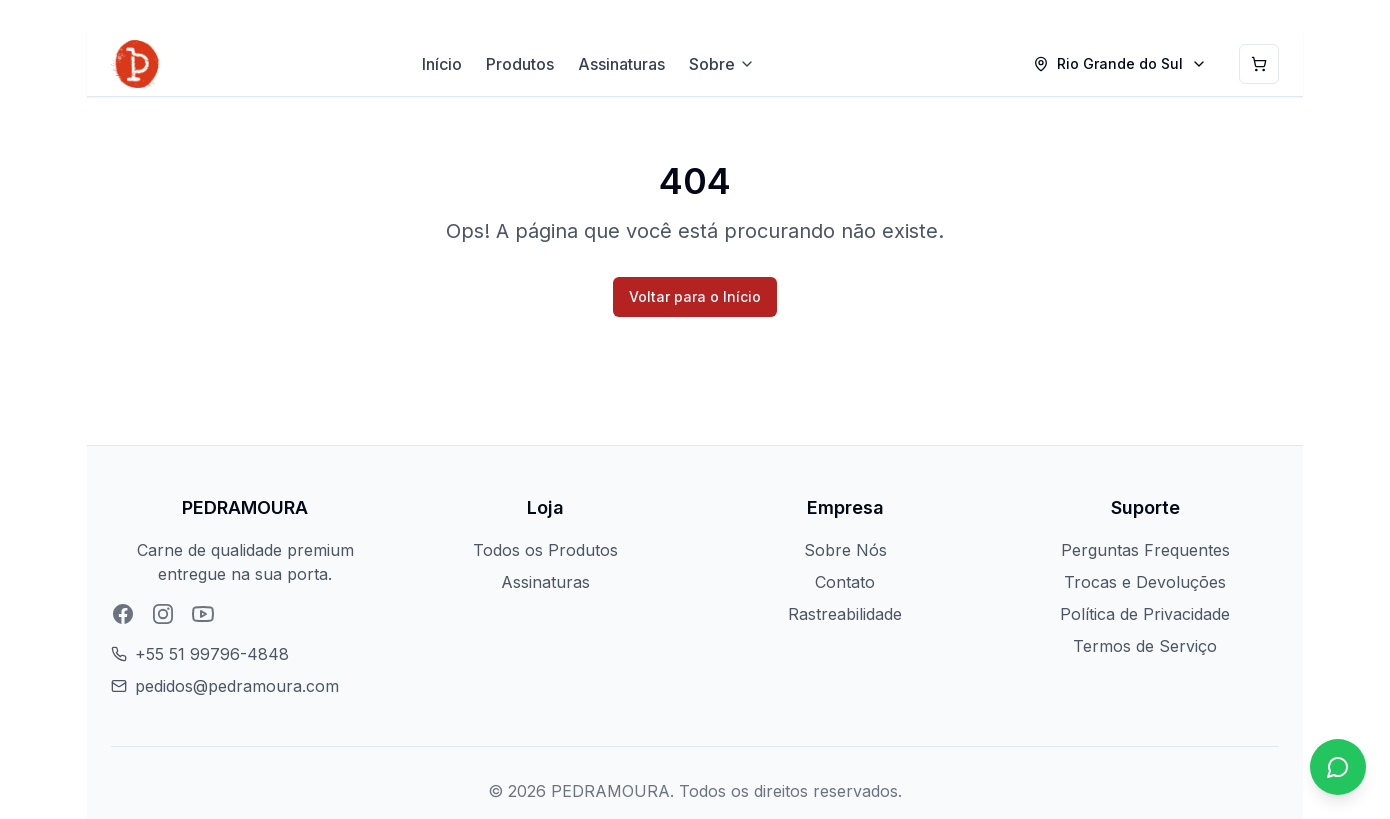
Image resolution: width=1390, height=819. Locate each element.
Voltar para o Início (695, 296)
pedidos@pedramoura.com (237, 686)
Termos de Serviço (1145, 646)
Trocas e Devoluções (1145, 582)
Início (442, 64)
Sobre (722, 64)
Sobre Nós (845, 550)
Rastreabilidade (845, 614)
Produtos (520, 64)
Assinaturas (621, 64)
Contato (845, 582)
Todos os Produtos (545, 550)
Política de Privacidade (1145, 614)
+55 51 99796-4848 (212, 654)
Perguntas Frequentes (1145, 550)
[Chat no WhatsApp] (1338, 767)
